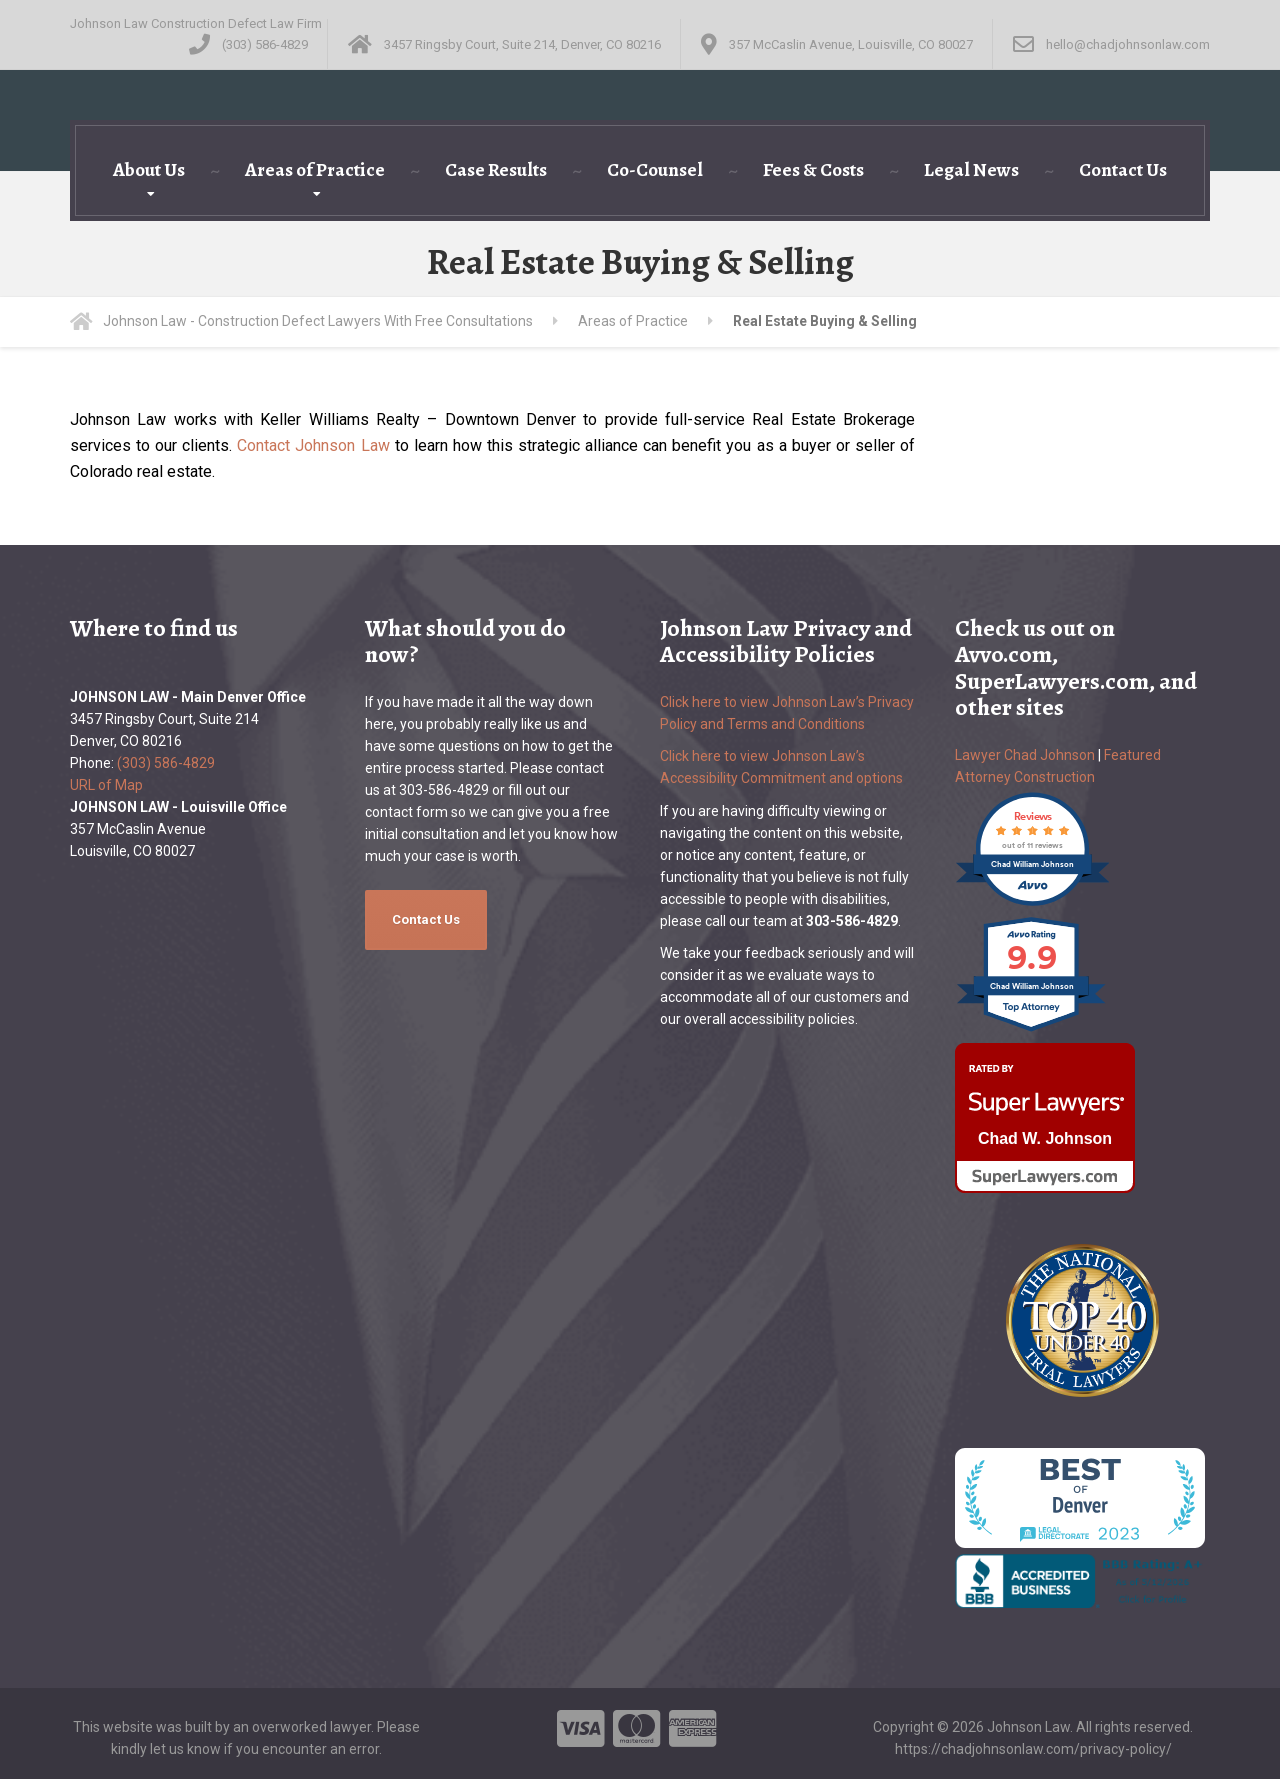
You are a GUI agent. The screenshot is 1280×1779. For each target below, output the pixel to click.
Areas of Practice (315, 170)
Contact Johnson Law (313, 445)
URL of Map (106, 785)
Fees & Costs (813, 170)
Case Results (496, 170)
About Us (149, 170)
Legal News (971, 170)
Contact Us (1123, 170)
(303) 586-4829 (166, 763)
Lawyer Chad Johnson (1025, 755)
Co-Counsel (655, 170)
